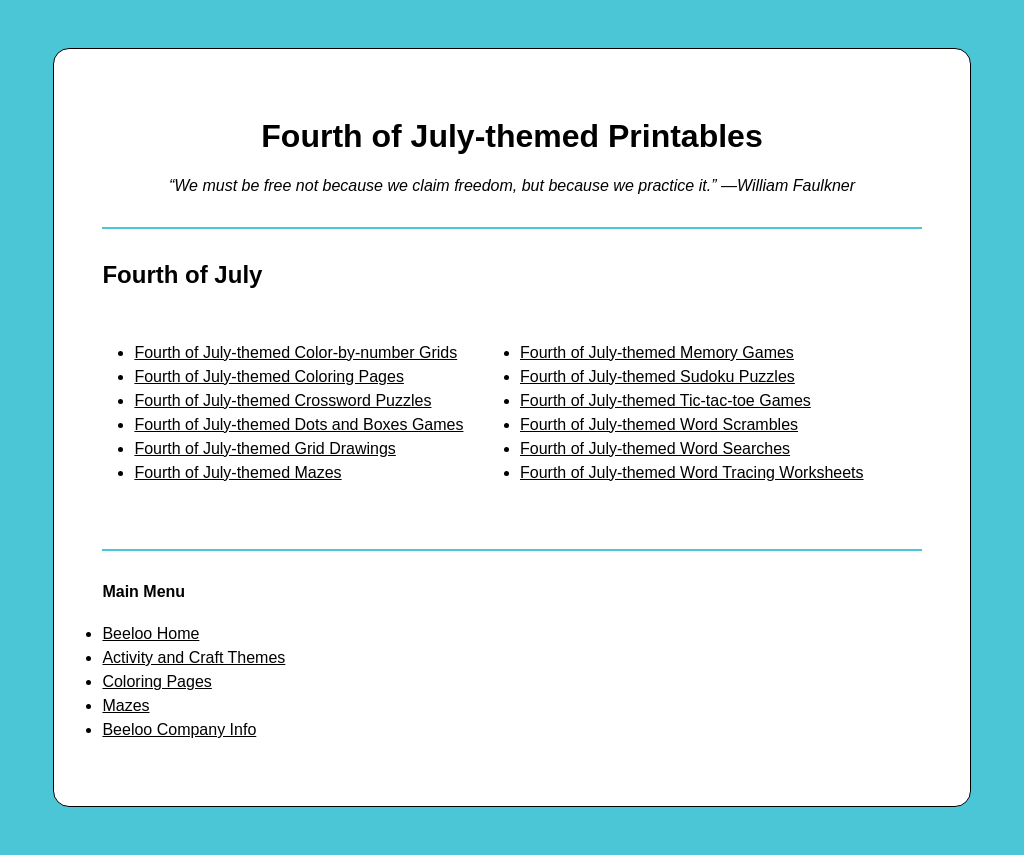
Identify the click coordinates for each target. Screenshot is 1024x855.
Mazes (125, 705)
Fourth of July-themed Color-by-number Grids (295, 352)
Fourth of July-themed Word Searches (655, 448)
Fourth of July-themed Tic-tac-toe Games (665, 400)
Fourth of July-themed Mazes (237, 472)
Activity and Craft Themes (193, 657)
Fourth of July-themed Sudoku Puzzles (657, 376)
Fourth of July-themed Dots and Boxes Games (298, 424)
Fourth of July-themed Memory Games (657, 352)
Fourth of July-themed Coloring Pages (268, 376)
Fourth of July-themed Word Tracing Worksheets (692, 472)
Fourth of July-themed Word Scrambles (659, 424)
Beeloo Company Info (179, 729)
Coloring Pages (156, 681)
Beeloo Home (150, 633)
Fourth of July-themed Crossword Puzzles (282, 400)
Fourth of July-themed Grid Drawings (264, 448)
